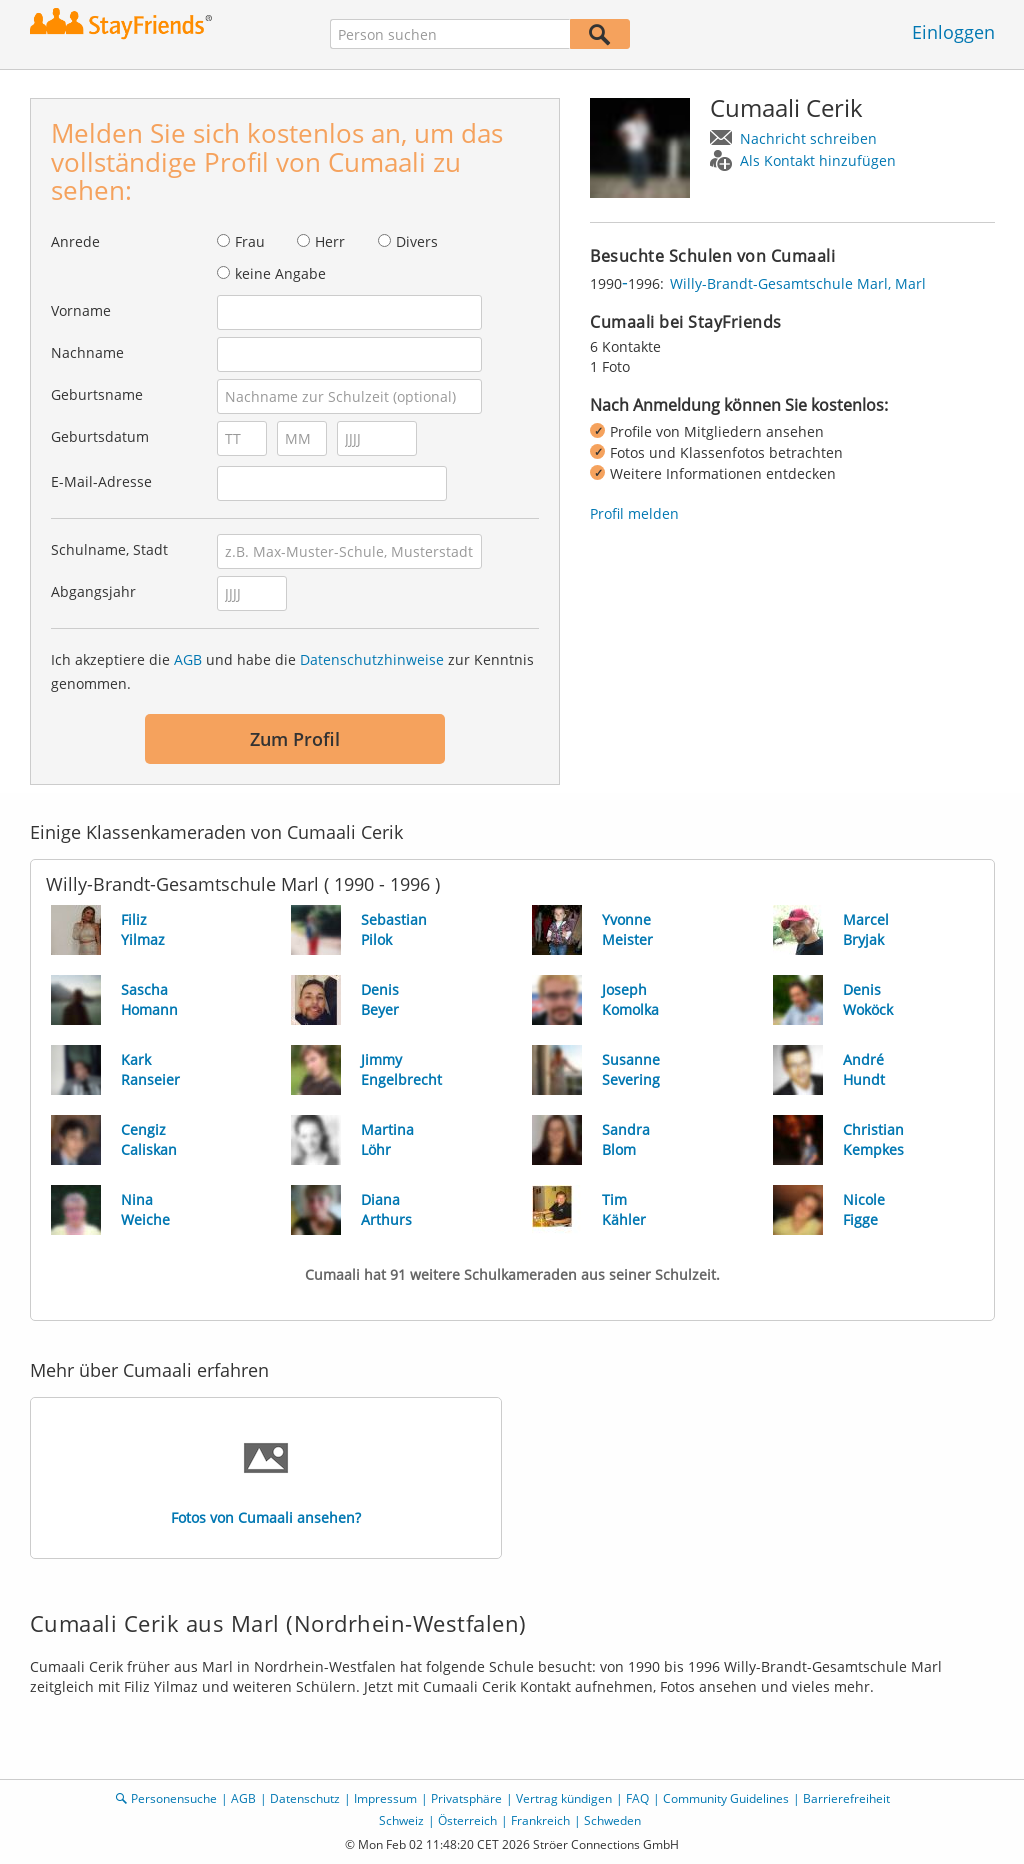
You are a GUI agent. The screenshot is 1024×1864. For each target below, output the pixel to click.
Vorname (81, 310)
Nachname (87, 352)
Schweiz (401, 1820)
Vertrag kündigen (564, 1798)
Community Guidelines (726, 1798)
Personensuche (174, 1798)
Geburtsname (97, 394)
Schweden (612, 1820)
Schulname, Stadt (109, 549)
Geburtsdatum (100, 436)
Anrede (75, 241)
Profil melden (634, 513)
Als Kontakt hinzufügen (818, 160)
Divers (417, 241)
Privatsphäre (466, 1798)
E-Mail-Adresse (101, 481)
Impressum (385, 1798)
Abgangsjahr (93, 591)
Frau (250, 241)
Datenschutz (305, 1798)
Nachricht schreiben (808, 138)
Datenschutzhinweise (372, 659)
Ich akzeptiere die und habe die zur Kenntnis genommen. (292, 671)
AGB (188, 659)
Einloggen (953, 32)
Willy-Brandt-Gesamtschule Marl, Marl (798, 283)
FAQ (637, 1798)
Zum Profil (295, 739)
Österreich (467, 1820)
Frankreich (540, 1820)
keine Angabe (280, 273)
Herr (330, 241)
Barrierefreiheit (846, 1798)
